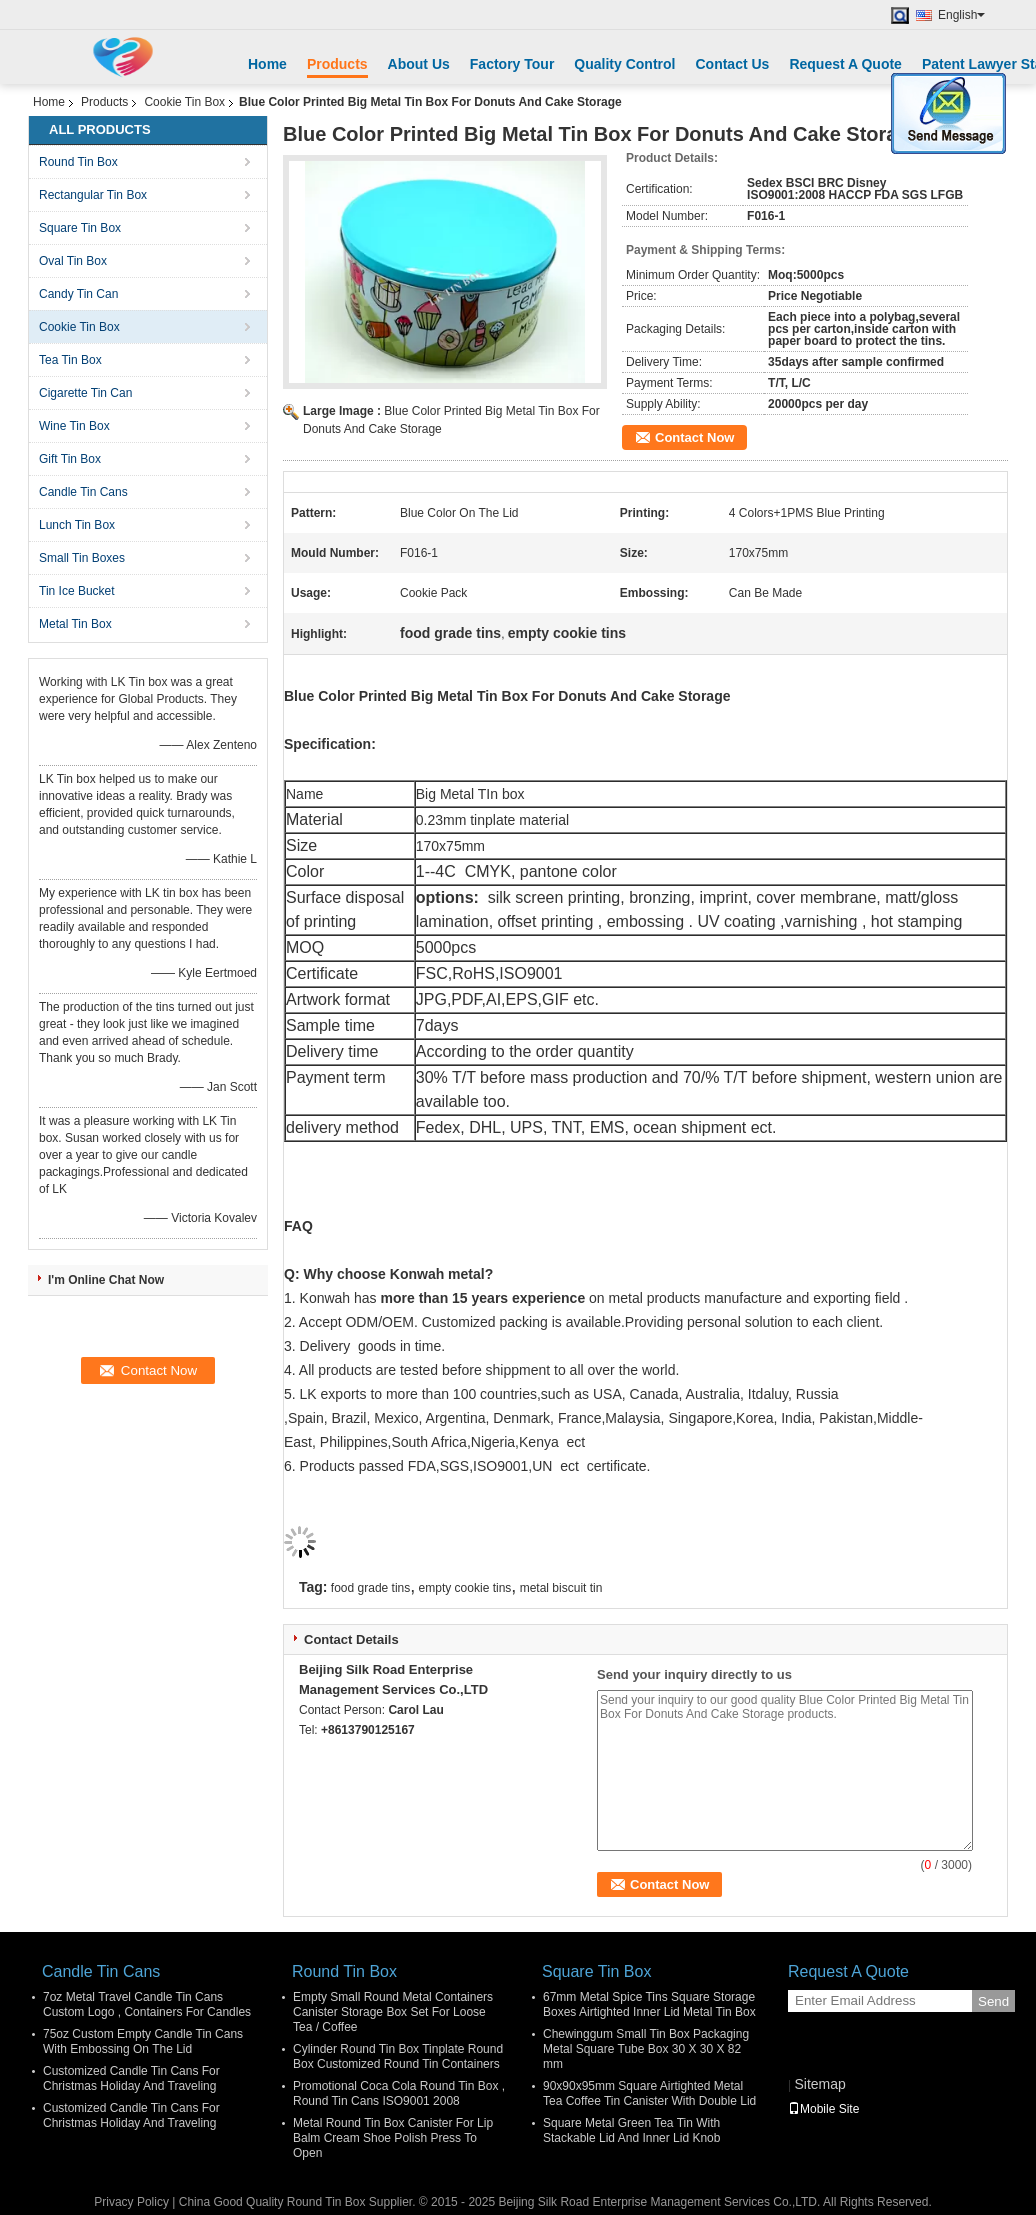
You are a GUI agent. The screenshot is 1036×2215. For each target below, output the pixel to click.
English (961, 15)
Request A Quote (845, 64)
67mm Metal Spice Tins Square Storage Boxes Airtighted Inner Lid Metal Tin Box (649, 2004)
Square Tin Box (80, 228)
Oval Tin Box (73, 261)
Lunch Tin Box (77, 525)
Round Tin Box (78, 162)
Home (267, 64)
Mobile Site (823, 2109)
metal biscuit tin (561, 1588)
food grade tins (370, 1588)
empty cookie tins (465, 1588)
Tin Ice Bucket (77, 591)
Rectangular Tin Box (93, 195)
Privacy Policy (131, 2202)
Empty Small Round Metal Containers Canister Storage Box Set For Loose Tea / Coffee (393, 2012)
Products (337, 64)
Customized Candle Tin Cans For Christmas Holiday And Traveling (131, 2078)
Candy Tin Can (78, 294)
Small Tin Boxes (82, 558)
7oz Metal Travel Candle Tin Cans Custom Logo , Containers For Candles (147, 2004)
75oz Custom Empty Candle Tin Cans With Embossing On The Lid (143, 2041)
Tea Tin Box (70, 360)
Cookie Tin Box (184, 102)
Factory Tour (512, 64)
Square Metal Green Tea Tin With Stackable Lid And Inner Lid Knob (631, 2130)
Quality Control (624, 64)
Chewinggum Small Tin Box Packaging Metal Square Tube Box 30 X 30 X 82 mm (646, 2049)
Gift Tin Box (70, 459)
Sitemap (819, 2084)
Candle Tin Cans (83, 492)
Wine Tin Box (74, 426)
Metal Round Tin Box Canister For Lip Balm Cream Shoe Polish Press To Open (393, 2138)
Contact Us (732, 64)
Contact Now (694, 437)
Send (993, 2001)
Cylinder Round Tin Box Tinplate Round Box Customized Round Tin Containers (398, 2056)
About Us (419, 64)
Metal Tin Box (75, 624)
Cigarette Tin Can (85, 393)
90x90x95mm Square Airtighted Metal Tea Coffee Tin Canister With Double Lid (649, 2093)
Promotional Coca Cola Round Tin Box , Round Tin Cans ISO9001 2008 (399, 2093)
